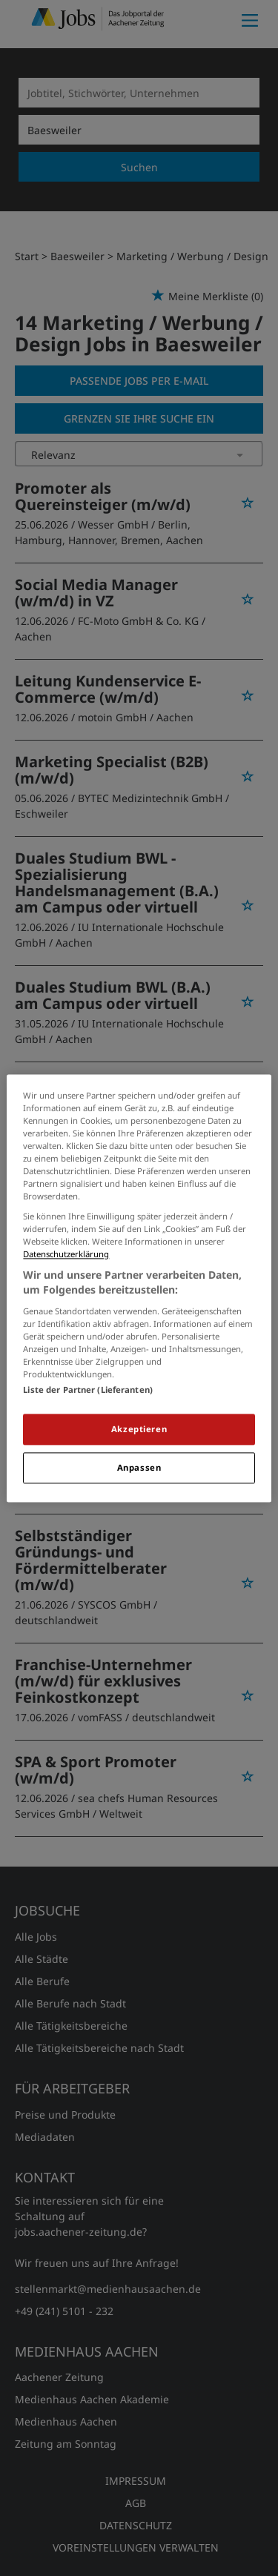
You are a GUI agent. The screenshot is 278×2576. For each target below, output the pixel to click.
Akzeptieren (139, 1428)
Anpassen (139, 1467)
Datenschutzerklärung (66, 1254)
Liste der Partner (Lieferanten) (88, 1389)
